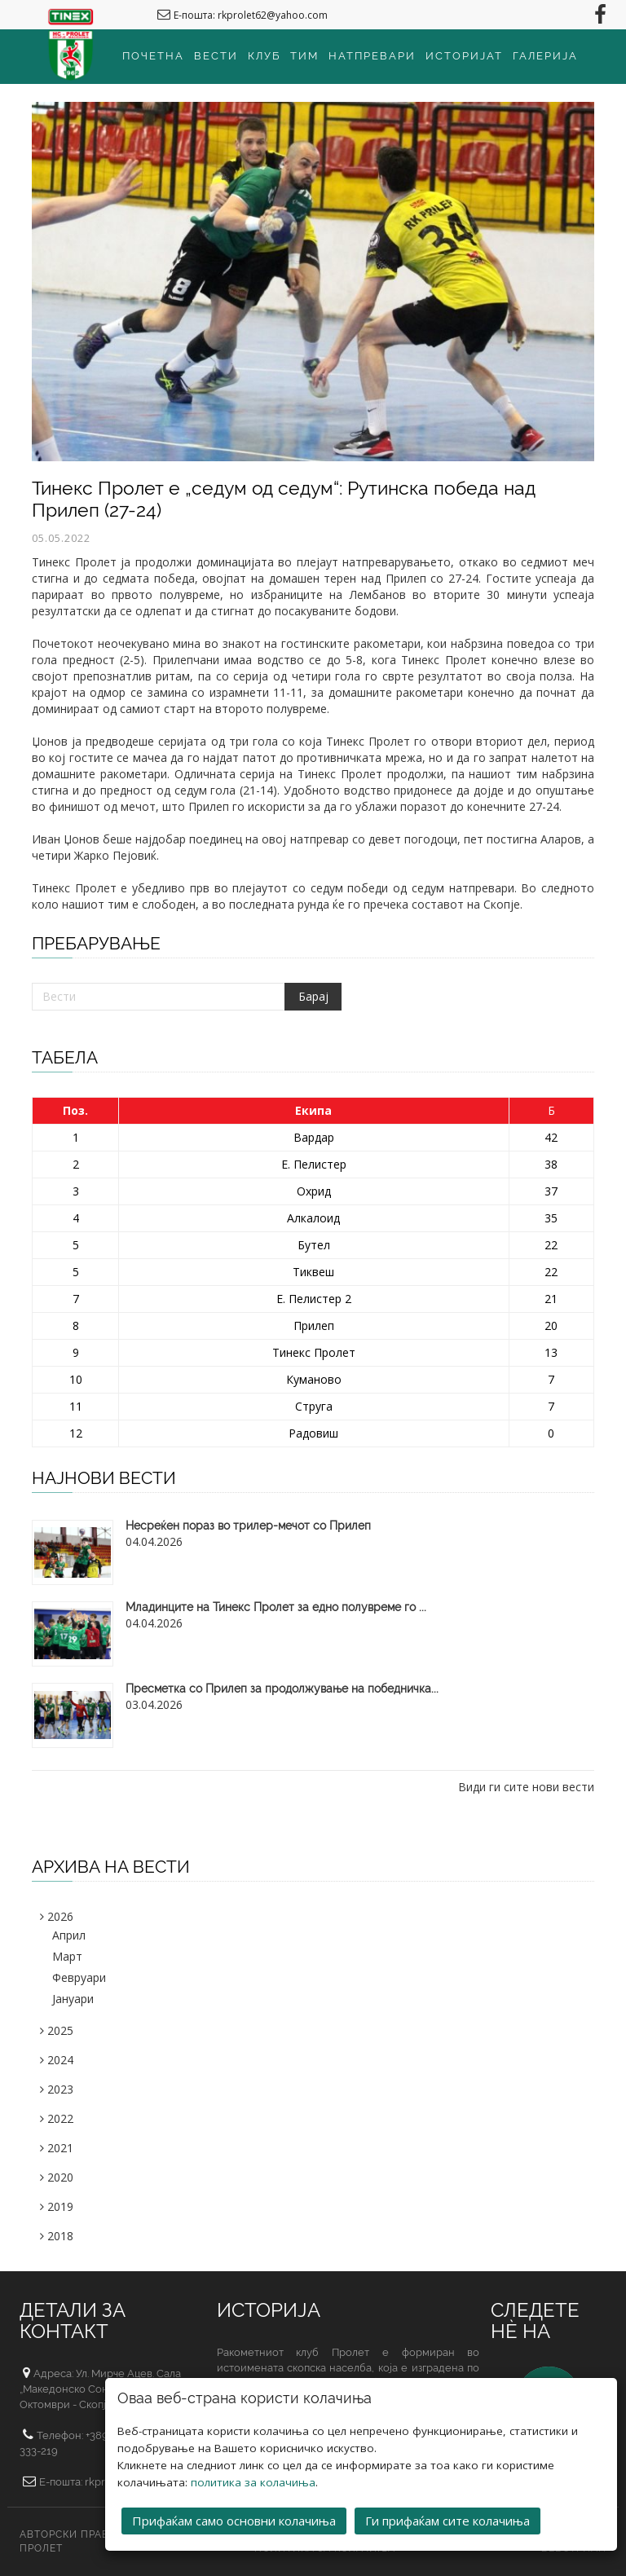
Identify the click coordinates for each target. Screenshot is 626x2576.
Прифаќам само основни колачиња (234, 2516)
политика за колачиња (253, 2477)
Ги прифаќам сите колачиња (447, 2516)
